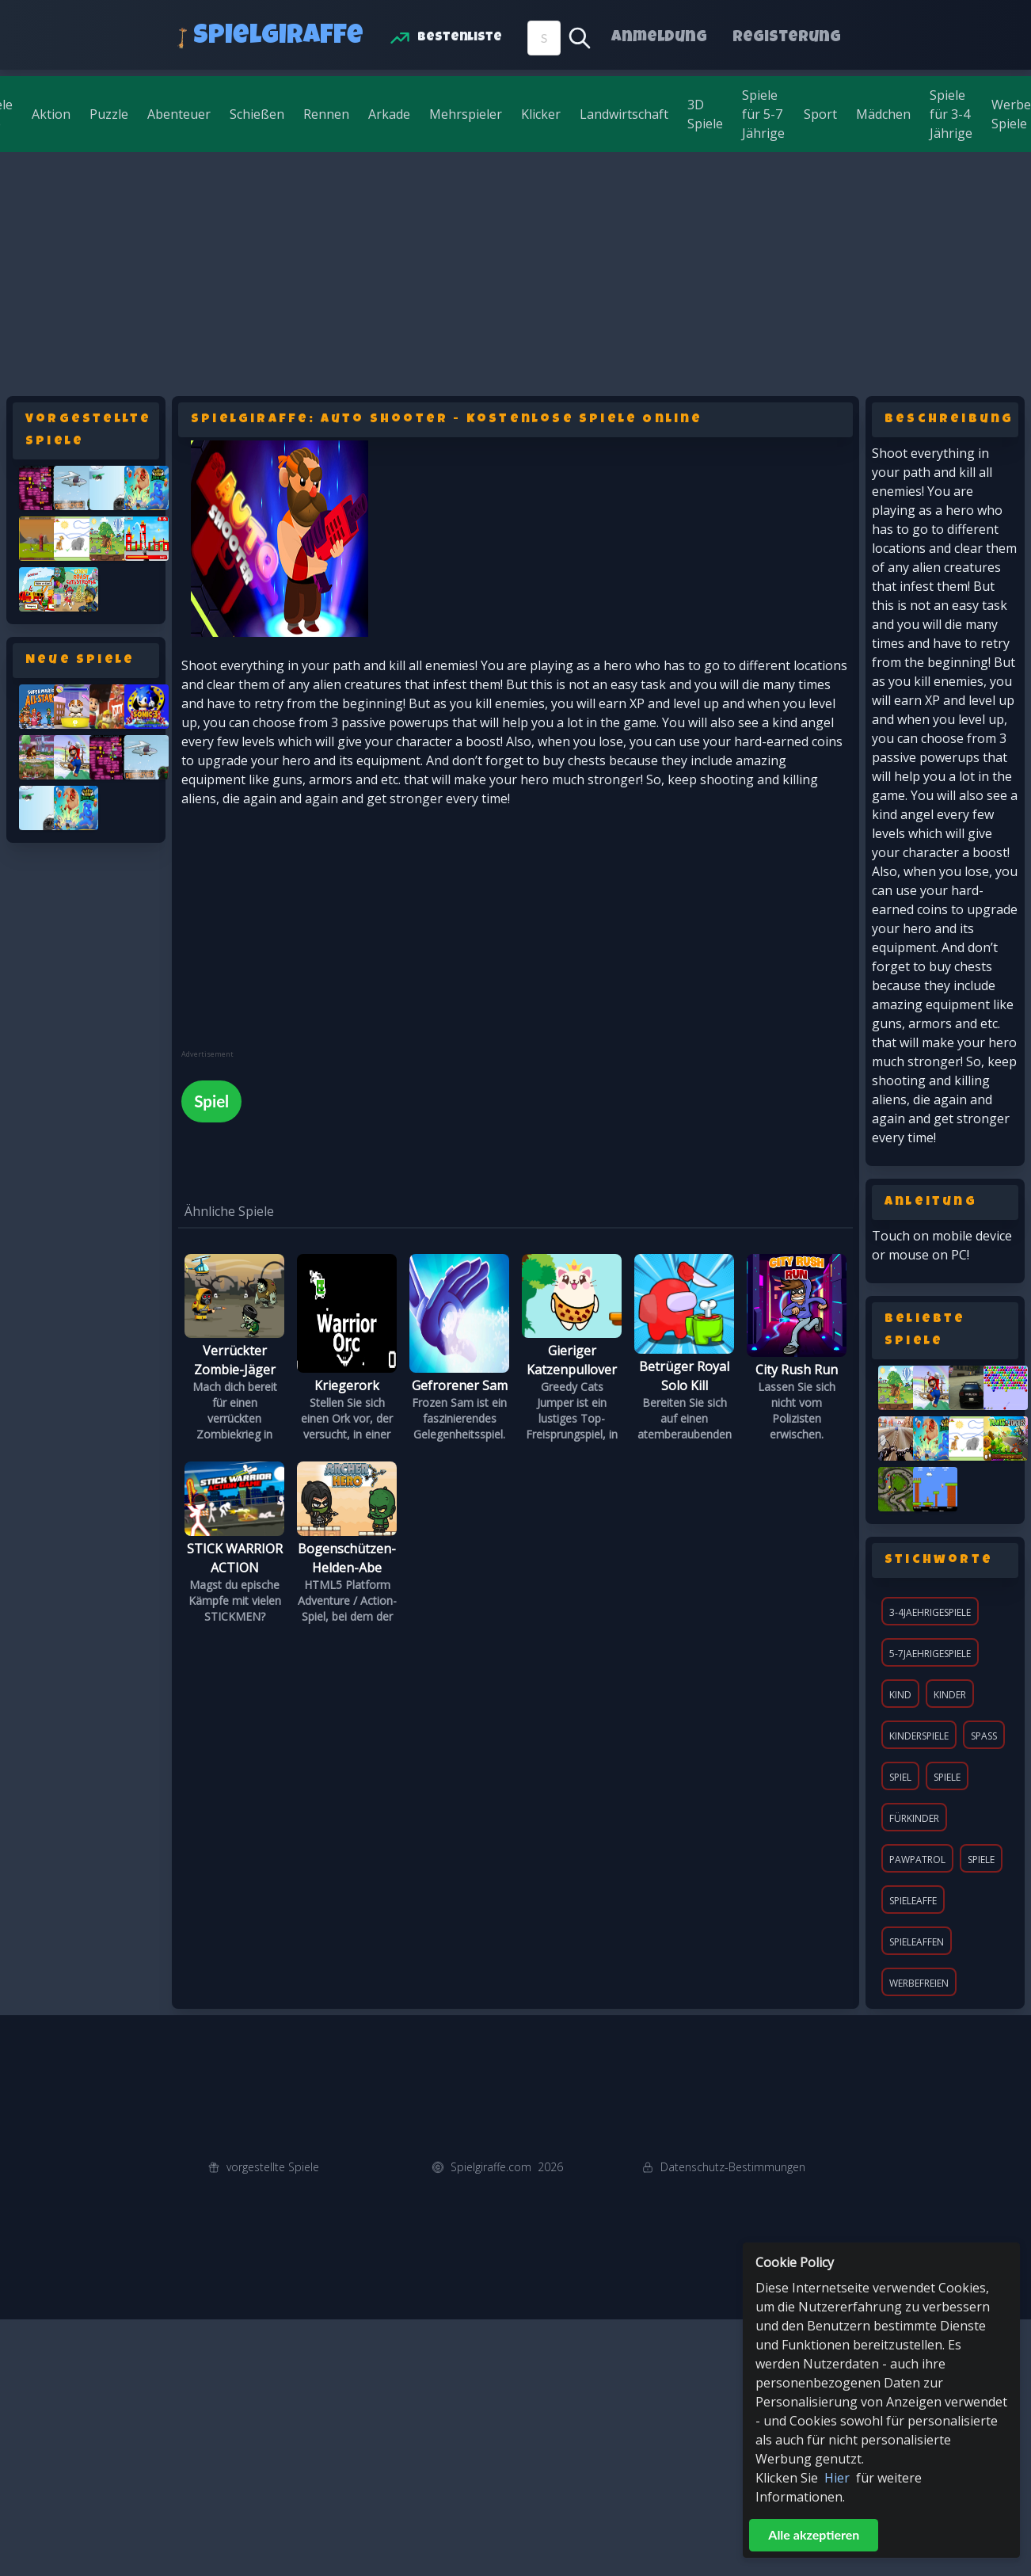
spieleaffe (913, 1900)
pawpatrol (917, 1859)
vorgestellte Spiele (272, 2166)
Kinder (950, 1694)
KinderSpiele (919, 1736)
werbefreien (919, 1983)
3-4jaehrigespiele (930, 1612)
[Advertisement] (515, 271)
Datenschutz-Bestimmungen (732, 2166)
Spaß (984, 1736)
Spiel (900, 1777)
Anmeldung (659, 38)
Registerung (786, 38)
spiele (981, 1859)
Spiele (947, 1777)
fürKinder (914, 1818)
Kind (900, 1694)
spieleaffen (916, 1942)
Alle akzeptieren (813, 2534)
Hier (837, 2477)
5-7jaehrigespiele (930, 1653)
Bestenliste (459, 38)
